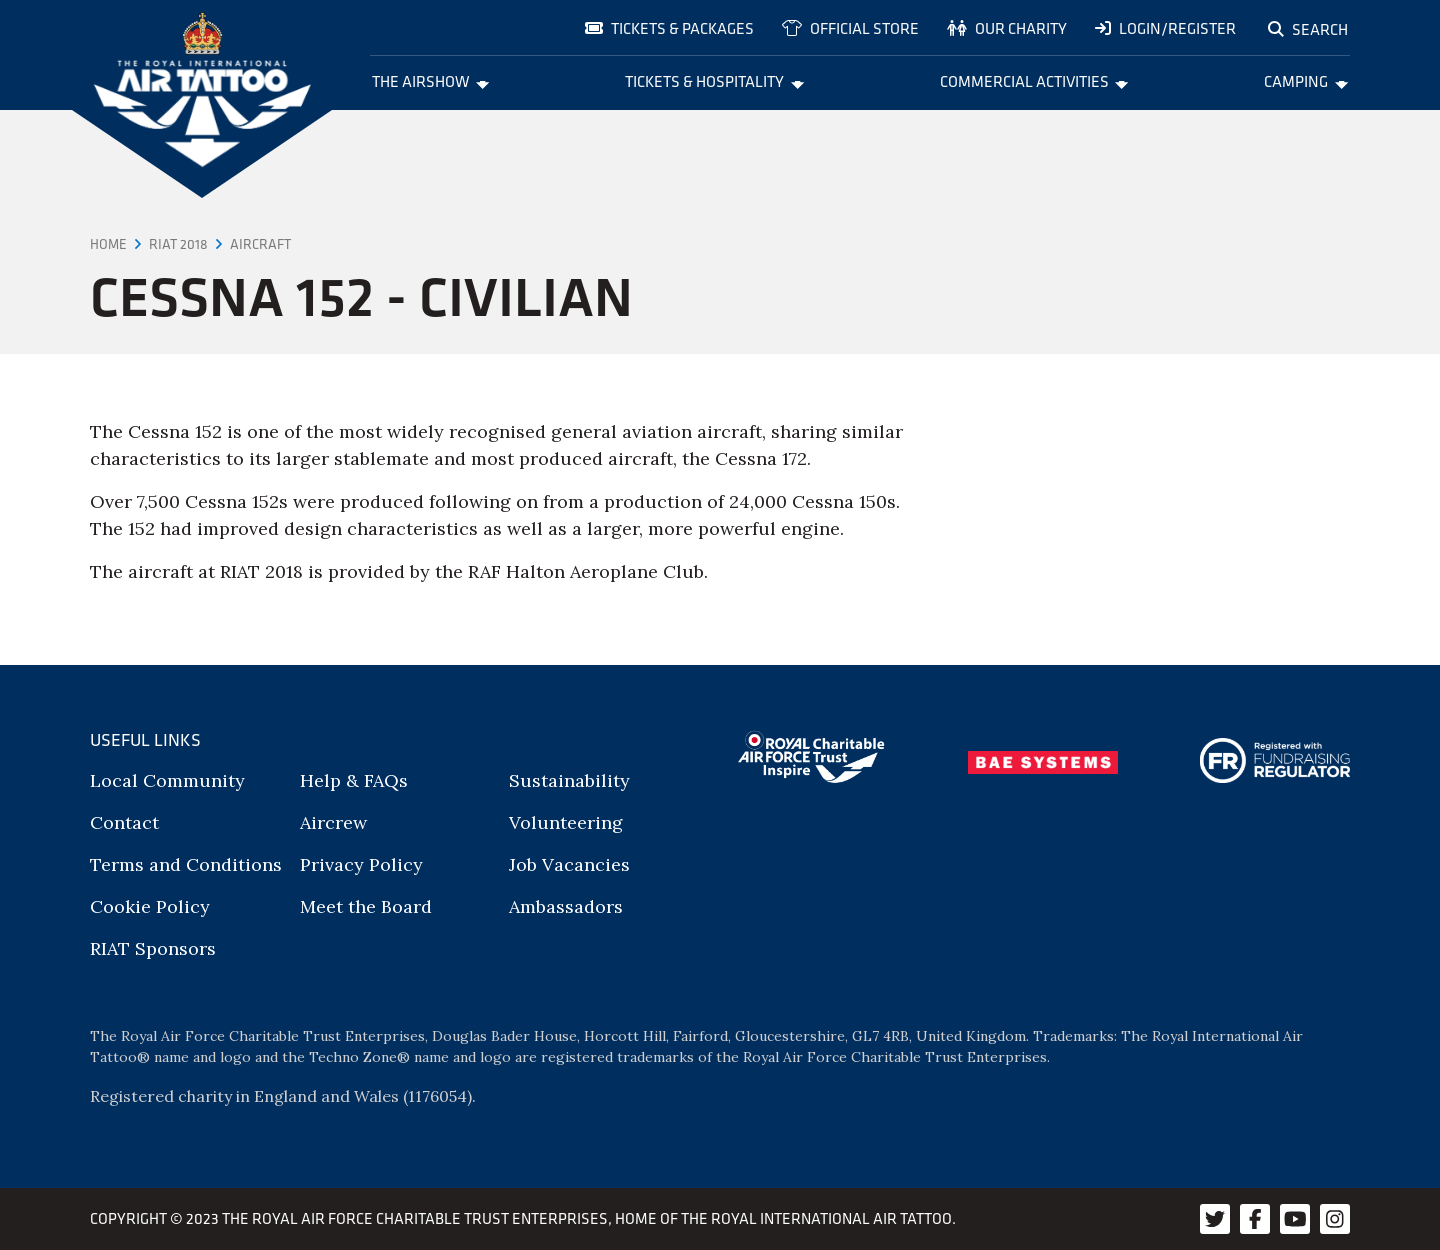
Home (108, 244)
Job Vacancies (569, 864)
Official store (850, 28)
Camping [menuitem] (1306, 81)
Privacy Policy (361, 864)
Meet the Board (366, 906)
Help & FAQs (354, 780)
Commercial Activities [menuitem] (1034, 81)
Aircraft (260, 244)
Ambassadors (566, 906)
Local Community (167, 780)
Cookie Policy (150, 906)
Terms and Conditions (186, 864)
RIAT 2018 (178, 244)
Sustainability (569, 780)
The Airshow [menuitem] (431, 81)
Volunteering (566, 822)
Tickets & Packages (669, 28)
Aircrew (333, 822)
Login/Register (1165, 28)
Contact (124, 822)
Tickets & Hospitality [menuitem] (714, 81)
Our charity (1007, 28)
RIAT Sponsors (153, 948)
